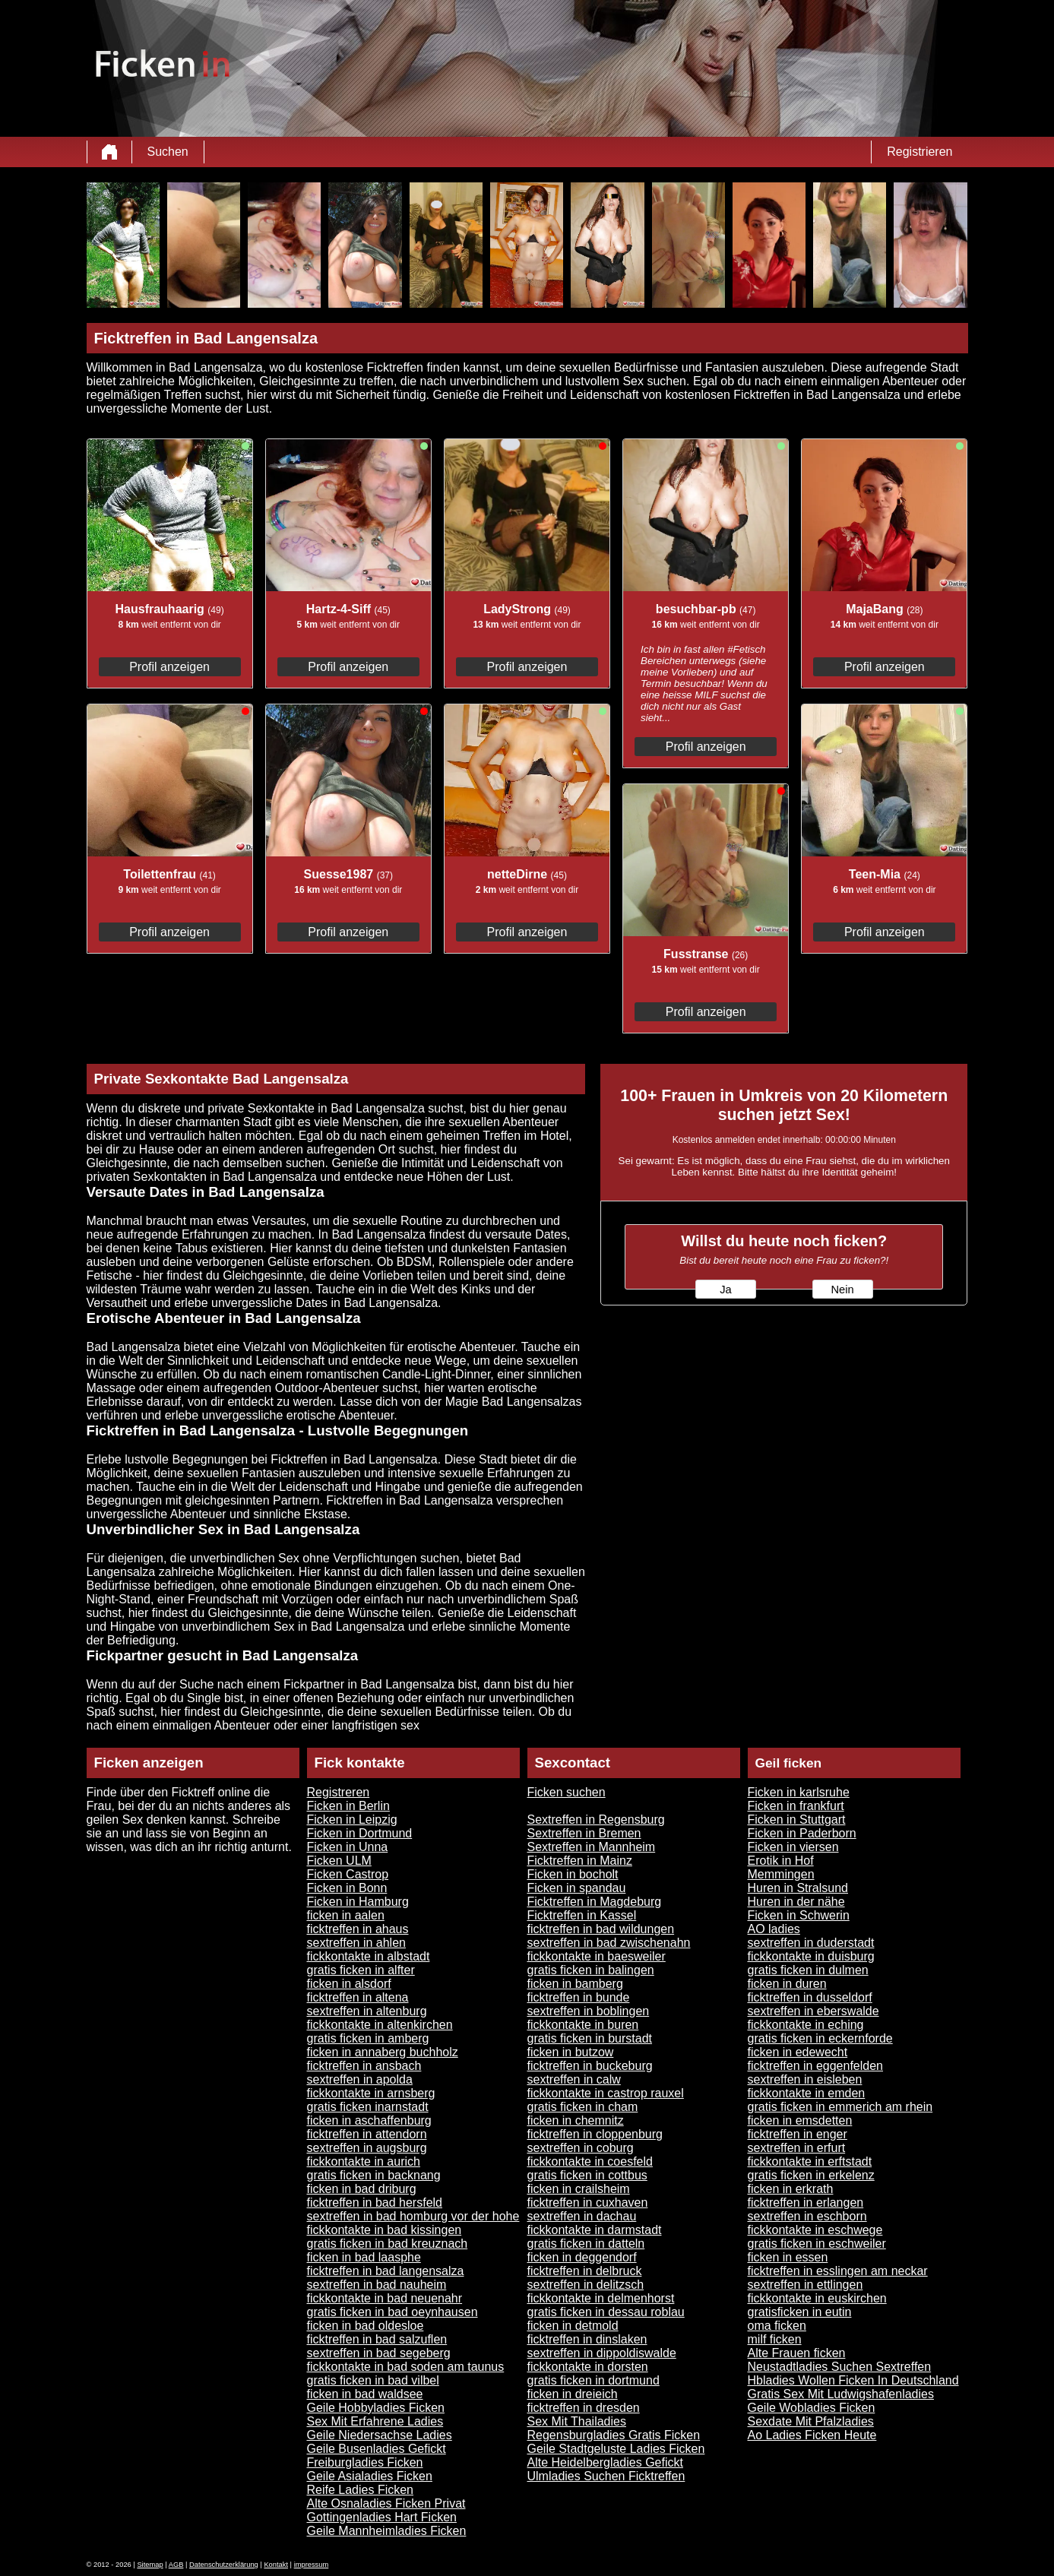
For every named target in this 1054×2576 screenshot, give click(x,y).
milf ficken (775, 2339)
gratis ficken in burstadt (590, 2038)
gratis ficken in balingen (590, 1970)
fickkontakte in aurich (363, 2161)
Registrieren (919, 151)
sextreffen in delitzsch (585, 2284)
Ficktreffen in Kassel (582, 1915)
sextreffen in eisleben (805, 2079)
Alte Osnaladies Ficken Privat (386, 2503)
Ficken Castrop (348, 1874)
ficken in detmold (573, 2325)
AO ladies (774, 1929)
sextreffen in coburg (580, 2147)
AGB (176, 2564)
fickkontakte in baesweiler (596, 1956)
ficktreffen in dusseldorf (810, 1997)
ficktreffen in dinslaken (587, 2339)
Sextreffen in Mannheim (591, 1846)
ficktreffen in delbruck (584, 2270)
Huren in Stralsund (798, 1887)
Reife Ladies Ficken (360, 2489)
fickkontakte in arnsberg (371, 2093)
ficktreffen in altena (358, 1997)
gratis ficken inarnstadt (368, 2106)
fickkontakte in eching (806, 2024)
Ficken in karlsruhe (799, 1792)
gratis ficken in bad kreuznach (387, 2243)
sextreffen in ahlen (356, 1942)
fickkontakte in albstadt (368, 1956)
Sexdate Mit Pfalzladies (811, 2421)
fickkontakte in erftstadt (810, 2161)
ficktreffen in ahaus (358, 1929)
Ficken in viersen (793, 1846)
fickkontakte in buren (583, 2024)
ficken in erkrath (791, 2188)
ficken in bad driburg (361, 2188)
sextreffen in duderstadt (811, 1942)
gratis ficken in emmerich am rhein (840, 2106)
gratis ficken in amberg (368, 2038)
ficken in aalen (346, 1915)
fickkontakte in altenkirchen (380, 2024)
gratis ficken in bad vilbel (373, 2380)
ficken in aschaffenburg (369, 2120)
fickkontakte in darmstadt (594, 2229)
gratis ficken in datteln (586, 2243)
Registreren (338, 1792)
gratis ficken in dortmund (593, 2380)
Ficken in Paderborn (802, 1833)
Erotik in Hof (781, 1860)
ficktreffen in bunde (578, 1997)
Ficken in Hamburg (358, 1901)
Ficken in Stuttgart (797, 1819)
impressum (311, 2564)
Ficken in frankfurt (796, 1805)
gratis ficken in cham (582, 2106)
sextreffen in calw (574, 2079)
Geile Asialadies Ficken (369, 2476)
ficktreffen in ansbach (364, 2065)
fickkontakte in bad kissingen (384, 2229)
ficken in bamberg (575, 1983)
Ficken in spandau (576, 1887)
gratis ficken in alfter (361, 1970)
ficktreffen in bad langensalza (385, 2270)
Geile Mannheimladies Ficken (387, 2530)
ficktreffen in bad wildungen (601, 1929)
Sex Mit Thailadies (576, 2421)
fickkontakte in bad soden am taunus (406, 2366)
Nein (842, 1289)
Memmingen (781, 1874)
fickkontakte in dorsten (587, 2366)
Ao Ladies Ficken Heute (812, 2435)
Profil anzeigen (169, 666)
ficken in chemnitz (575, 2120)
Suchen (167, 151)
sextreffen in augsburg (367, 2147)
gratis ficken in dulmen (808, 1970)
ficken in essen (788, 2257)
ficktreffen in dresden (583, 2407)
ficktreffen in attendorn (367, 2134)
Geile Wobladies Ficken (811, 2407)
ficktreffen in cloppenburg (595, 2134)
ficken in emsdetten (800, 2120)
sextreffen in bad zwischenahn (609, 1942)
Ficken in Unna (347, 1846)
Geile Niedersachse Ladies (379, 2435)
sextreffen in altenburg (367, 2011)
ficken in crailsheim (578, 2188)
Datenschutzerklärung (223, 2564)
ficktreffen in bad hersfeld (374, 2202)
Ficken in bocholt (573, 1874)
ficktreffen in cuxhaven (587, 2202)
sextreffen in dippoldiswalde (601, 2353)
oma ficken (777, 2325)
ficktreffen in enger (797, 2134)
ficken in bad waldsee (365, 2394)
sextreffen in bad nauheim (377, 2284)
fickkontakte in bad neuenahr (385, 2298)
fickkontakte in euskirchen (817, 2298)
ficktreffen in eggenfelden (816, 2065)
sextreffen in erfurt (797, 2147)
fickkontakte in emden (807, 2093)
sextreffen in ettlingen (805, 2284)
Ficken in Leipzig (352, 1819)
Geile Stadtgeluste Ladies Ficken (616, 2448)
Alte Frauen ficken (797, 2353)
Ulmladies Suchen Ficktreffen (606, 2476)
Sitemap (150, 2564)
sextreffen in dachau (582, 2216)
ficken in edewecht (798, 2052)
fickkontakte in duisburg (811, 1956)
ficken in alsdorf (349, 1983)
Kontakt (276, 2564)
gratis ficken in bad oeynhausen (392, 2311)
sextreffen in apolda (360, 2079)
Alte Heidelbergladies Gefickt (605, 2462)
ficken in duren (787, 1983)
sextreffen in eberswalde (813, 2011)
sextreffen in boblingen (588, 2011)
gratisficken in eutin (800, 2311)
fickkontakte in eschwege (815, 2229)
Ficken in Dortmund (360, 1833)
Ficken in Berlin (348, 1805)
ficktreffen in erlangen (806, 2202)
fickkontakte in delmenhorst (601, 2298)
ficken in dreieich (572, 2394)
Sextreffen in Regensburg (596, 1819)
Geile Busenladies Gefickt (376, 2448)
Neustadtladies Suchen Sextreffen (840, 2366)
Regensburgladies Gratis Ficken (614, 2435)
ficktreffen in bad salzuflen (377, 2339)
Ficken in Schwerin (799, 1915)
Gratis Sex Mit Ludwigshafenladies (841, 2394)
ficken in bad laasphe (364, 2257)
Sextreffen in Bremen (584, 1833)
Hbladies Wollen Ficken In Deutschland (853, 2380)
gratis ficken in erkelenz (811, 2175)
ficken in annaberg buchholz (382, 2052)
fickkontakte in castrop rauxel (605, 2093)
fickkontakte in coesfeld (590, 2161)
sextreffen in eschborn (807, 2216)
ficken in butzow (570, 2052)
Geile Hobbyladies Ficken (376, 2407)
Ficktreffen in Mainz (579, 1860)
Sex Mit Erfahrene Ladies (375, 2421)
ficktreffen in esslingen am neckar (838, 2270)
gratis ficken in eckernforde (820, 2038)
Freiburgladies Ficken (365, 2462)
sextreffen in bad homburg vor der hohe (413, 2216)
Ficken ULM (339, 1860)
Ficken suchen (566, 1792)
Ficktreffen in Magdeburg (594, 1901)
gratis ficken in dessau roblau (606, 2311)
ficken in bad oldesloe (365, 2325)
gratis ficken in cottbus (587, 2175)
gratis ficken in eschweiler (817, 2243)
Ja (725, 1289)
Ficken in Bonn (347, 1887)
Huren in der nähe (796, 1901)
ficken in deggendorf (582, 2257)
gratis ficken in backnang (374, 2175)
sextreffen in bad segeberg (379, 2353)
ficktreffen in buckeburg (590, 2065)
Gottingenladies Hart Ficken (382, 2517)
